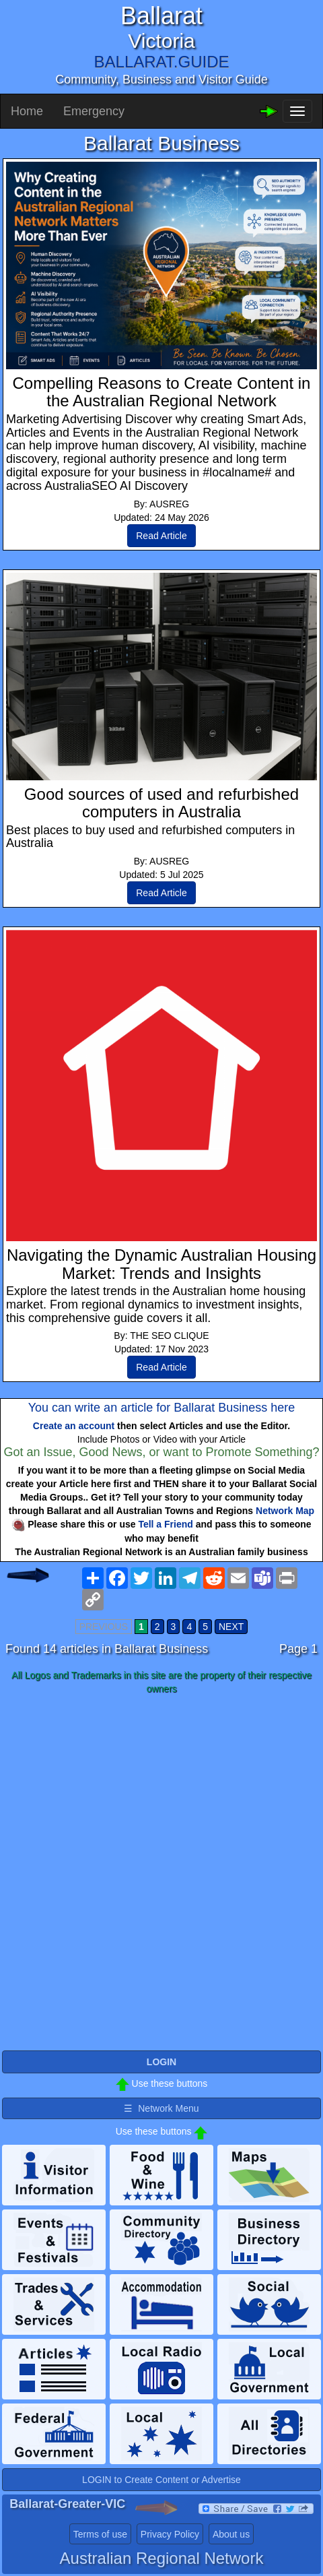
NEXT (231, 1626)
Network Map (285, 1510)
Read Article (161, 535)
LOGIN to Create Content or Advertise (161, 2479)
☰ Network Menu (161, 2108)
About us (231, 2534)
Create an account (73, 1425)
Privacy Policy (170, 2534)
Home (27, 111)
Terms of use (100, 2534)
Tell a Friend (165, 1524)
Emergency (93, 111)
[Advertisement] (161, 1873)
